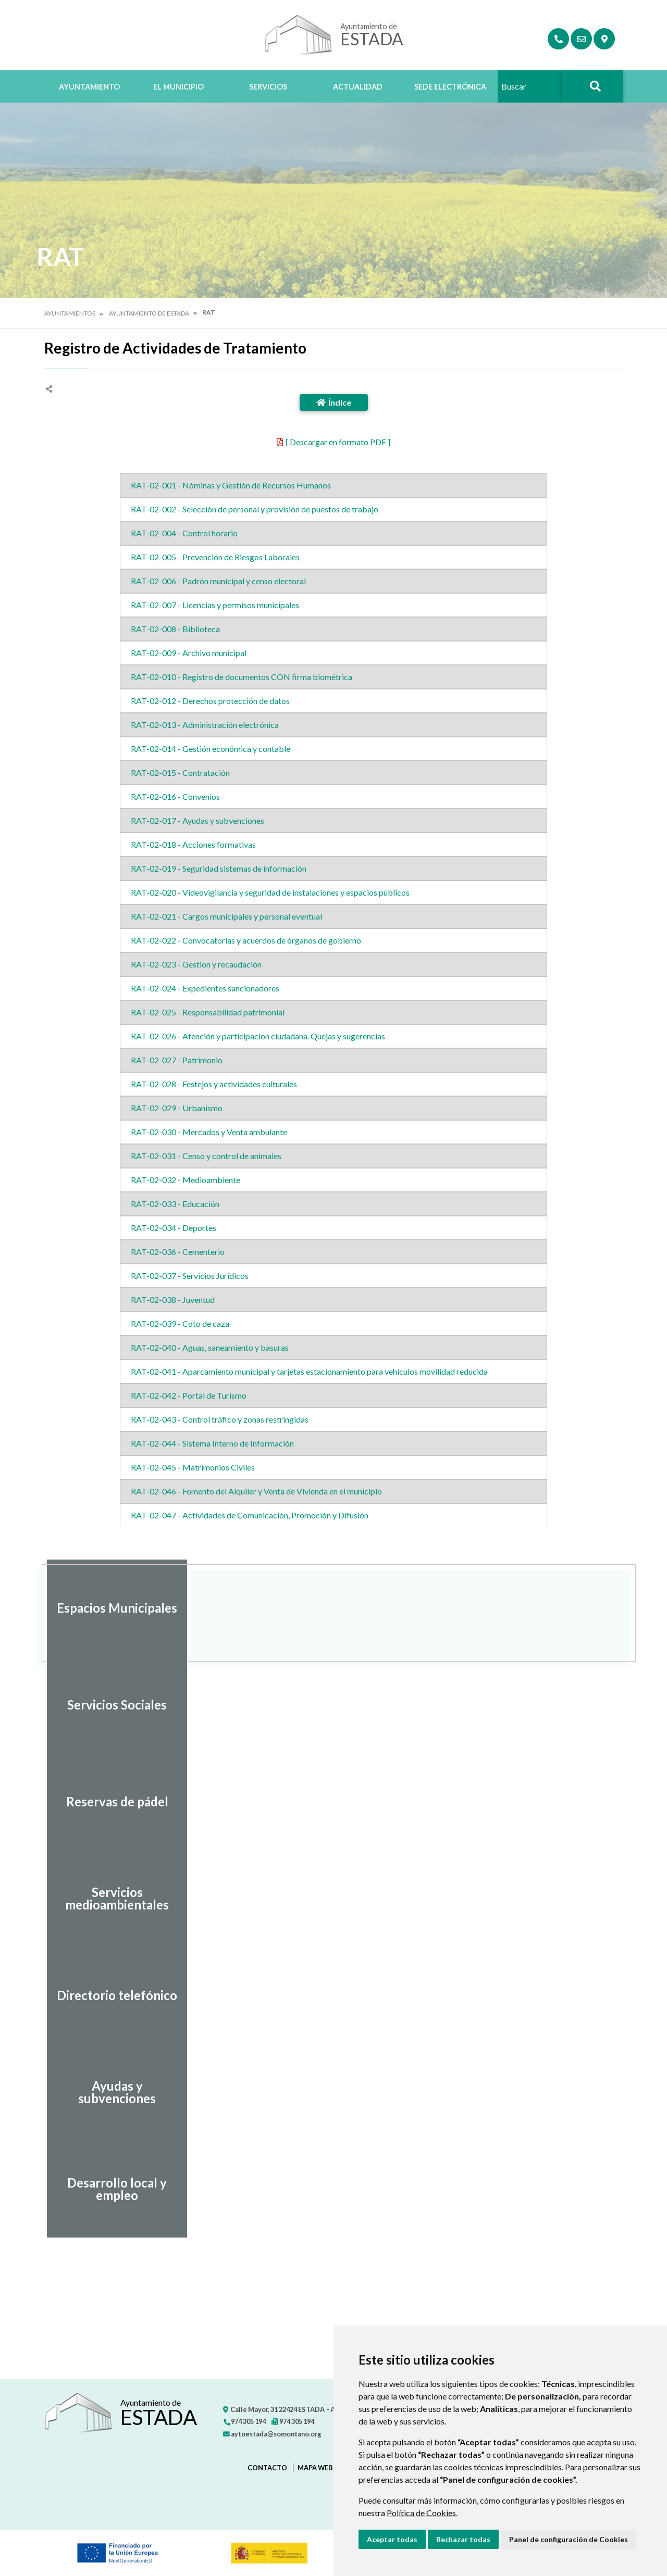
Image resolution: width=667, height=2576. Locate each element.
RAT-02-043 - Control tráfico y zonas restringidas (219, 1419)
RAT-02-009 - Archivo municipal (188, 653)
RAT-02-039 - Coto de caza (180, 1323)
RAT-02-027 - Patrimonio (177, 1060)
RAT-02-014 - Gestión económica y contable (210, 748)
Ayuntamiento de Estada (149, 313)
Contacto (267, 2468)
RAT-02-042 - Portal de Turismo (188, 1395)
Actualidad (357, 86)
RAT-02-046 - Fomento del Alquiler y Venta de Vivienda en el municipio (256, 1491)
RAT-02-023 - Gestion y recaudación (196, 964)
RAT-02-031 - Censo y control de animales (206, 1156)
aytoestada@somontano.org (272, 2434)
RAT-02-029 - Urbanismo (177, 1108)
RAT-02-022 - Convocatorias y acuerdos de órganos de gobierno (246, 940)
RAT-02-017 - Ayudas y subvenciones (197, 820)
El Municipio (178, 86)
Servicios (268, 86)
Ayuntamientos (69, 313)
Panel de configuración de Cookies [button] (568, 2539)
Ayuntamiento (89, 86)
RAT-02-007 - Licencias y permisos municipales (215, 605)
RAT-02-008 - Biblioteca (175, 629)
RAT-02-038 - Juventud (173, 1299)
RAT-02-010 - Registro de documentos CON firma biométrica (241, 677)
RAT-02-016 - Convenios (175, 796)
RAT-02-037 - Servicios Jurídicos (190, 1275)
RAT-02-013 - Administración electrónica (205, 725)
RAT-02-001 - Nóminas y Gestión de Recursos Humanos (231, 485)
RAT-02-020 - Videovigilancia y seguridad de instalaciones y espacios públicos (270, 892)
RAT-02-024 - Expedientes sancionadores (205, 988)
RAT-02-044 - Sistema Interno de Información (212, 1443)
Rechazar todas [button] (463, 2539)
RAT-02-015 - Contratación (180, 772)
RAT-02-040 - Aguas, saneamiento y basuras (210, 1347)
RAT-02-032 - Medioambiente (185, 1180)
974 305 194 (244, 2421)
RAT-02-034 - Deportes (173, 1228)
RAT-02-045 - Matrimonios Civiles (193, 1467)
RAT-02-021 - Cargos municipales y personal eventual (226, 916)
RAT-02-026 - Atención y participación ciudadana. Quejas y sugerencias (258, 1036)
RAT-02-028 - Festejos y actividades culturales (214, 1084)
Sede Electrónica (450, 86)
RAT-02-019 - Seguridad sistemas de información (218, 868)
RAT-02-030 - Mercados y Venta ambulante (209, 1132)
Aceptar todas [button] (392, 2539)
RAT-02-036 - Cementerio (178, 1251)
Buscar (592, 94)
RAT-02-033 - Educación (175, 1204)
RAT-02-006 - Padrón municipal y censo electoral (218, 581)
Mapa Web (315, 2468)
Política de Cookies (421, 2513)
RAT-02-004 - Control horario (184, 533)
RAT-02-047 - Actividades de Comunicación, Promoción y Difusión (249, 1515)
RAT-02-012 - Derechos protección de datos (210, 701)
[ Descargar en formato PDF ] (338, 442)
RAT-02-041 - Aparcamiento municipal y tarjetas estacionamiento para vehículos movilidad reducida (309, 1371)
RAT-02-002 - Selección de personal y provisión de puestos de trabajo (254, 509)
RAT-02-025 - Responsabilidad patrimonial (208, 1012)
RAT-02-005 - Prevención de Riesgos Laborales (215, 557)
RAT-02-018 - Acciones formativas (193, 844)
